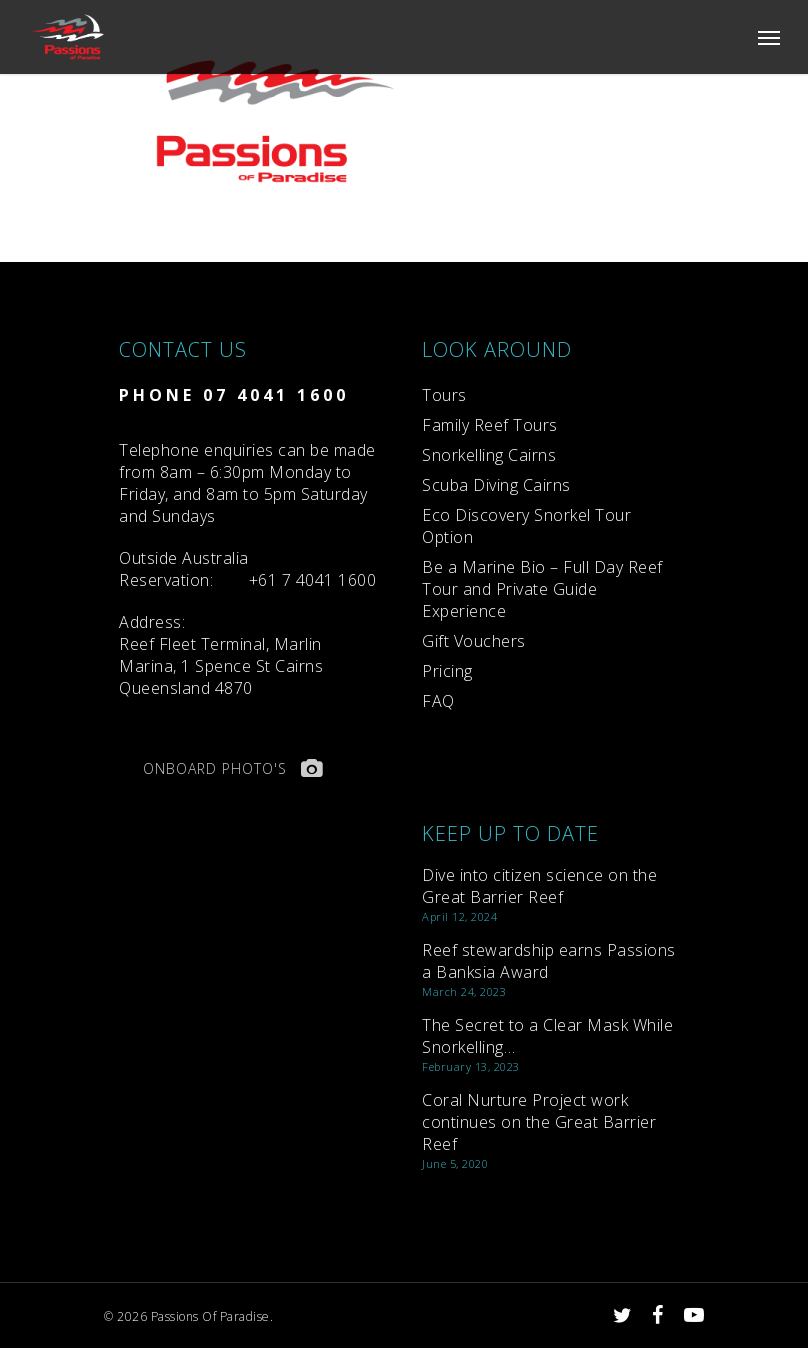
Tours (444, 395)
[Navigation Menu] (769, 37)
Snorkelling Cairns (489, 455)
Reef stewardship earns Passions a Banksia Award (549, 961)
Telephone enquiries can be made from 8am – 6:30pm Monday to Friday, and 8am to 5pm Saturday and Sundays (247, 483)
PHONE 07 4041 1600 (234, 395)
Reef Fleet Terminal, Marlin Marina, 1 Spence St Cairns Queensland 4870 (221, 655)
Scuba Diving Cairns (496, 485)
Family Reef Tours (490, 425)
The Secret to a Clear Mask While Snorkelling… (547, 1036)
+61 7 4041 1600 (313, 580)
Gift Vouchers (474, 641)
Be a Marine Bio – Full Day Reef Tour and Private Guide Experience (542, 589)
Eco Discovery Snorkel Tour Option (526, 526)
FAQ (438, 701)
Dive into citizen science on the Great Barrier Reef (539, 886)
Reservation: (184, 569)
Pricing (447, 671)
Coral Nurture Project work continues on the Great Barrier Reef (539, 1122)
